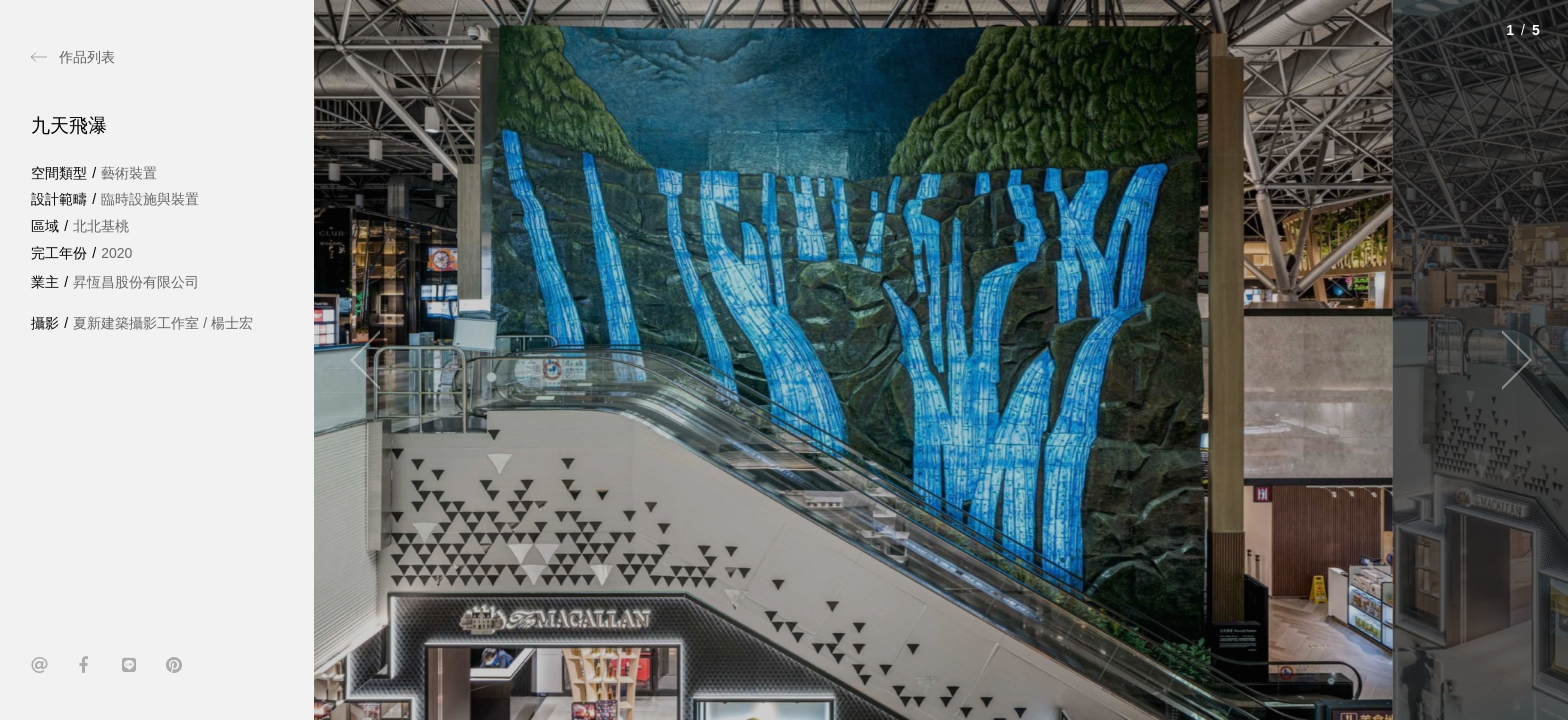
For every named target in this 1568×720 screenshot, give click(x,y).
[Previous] (374, 360)
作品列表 (87, 57)
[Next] (1508, 360)
